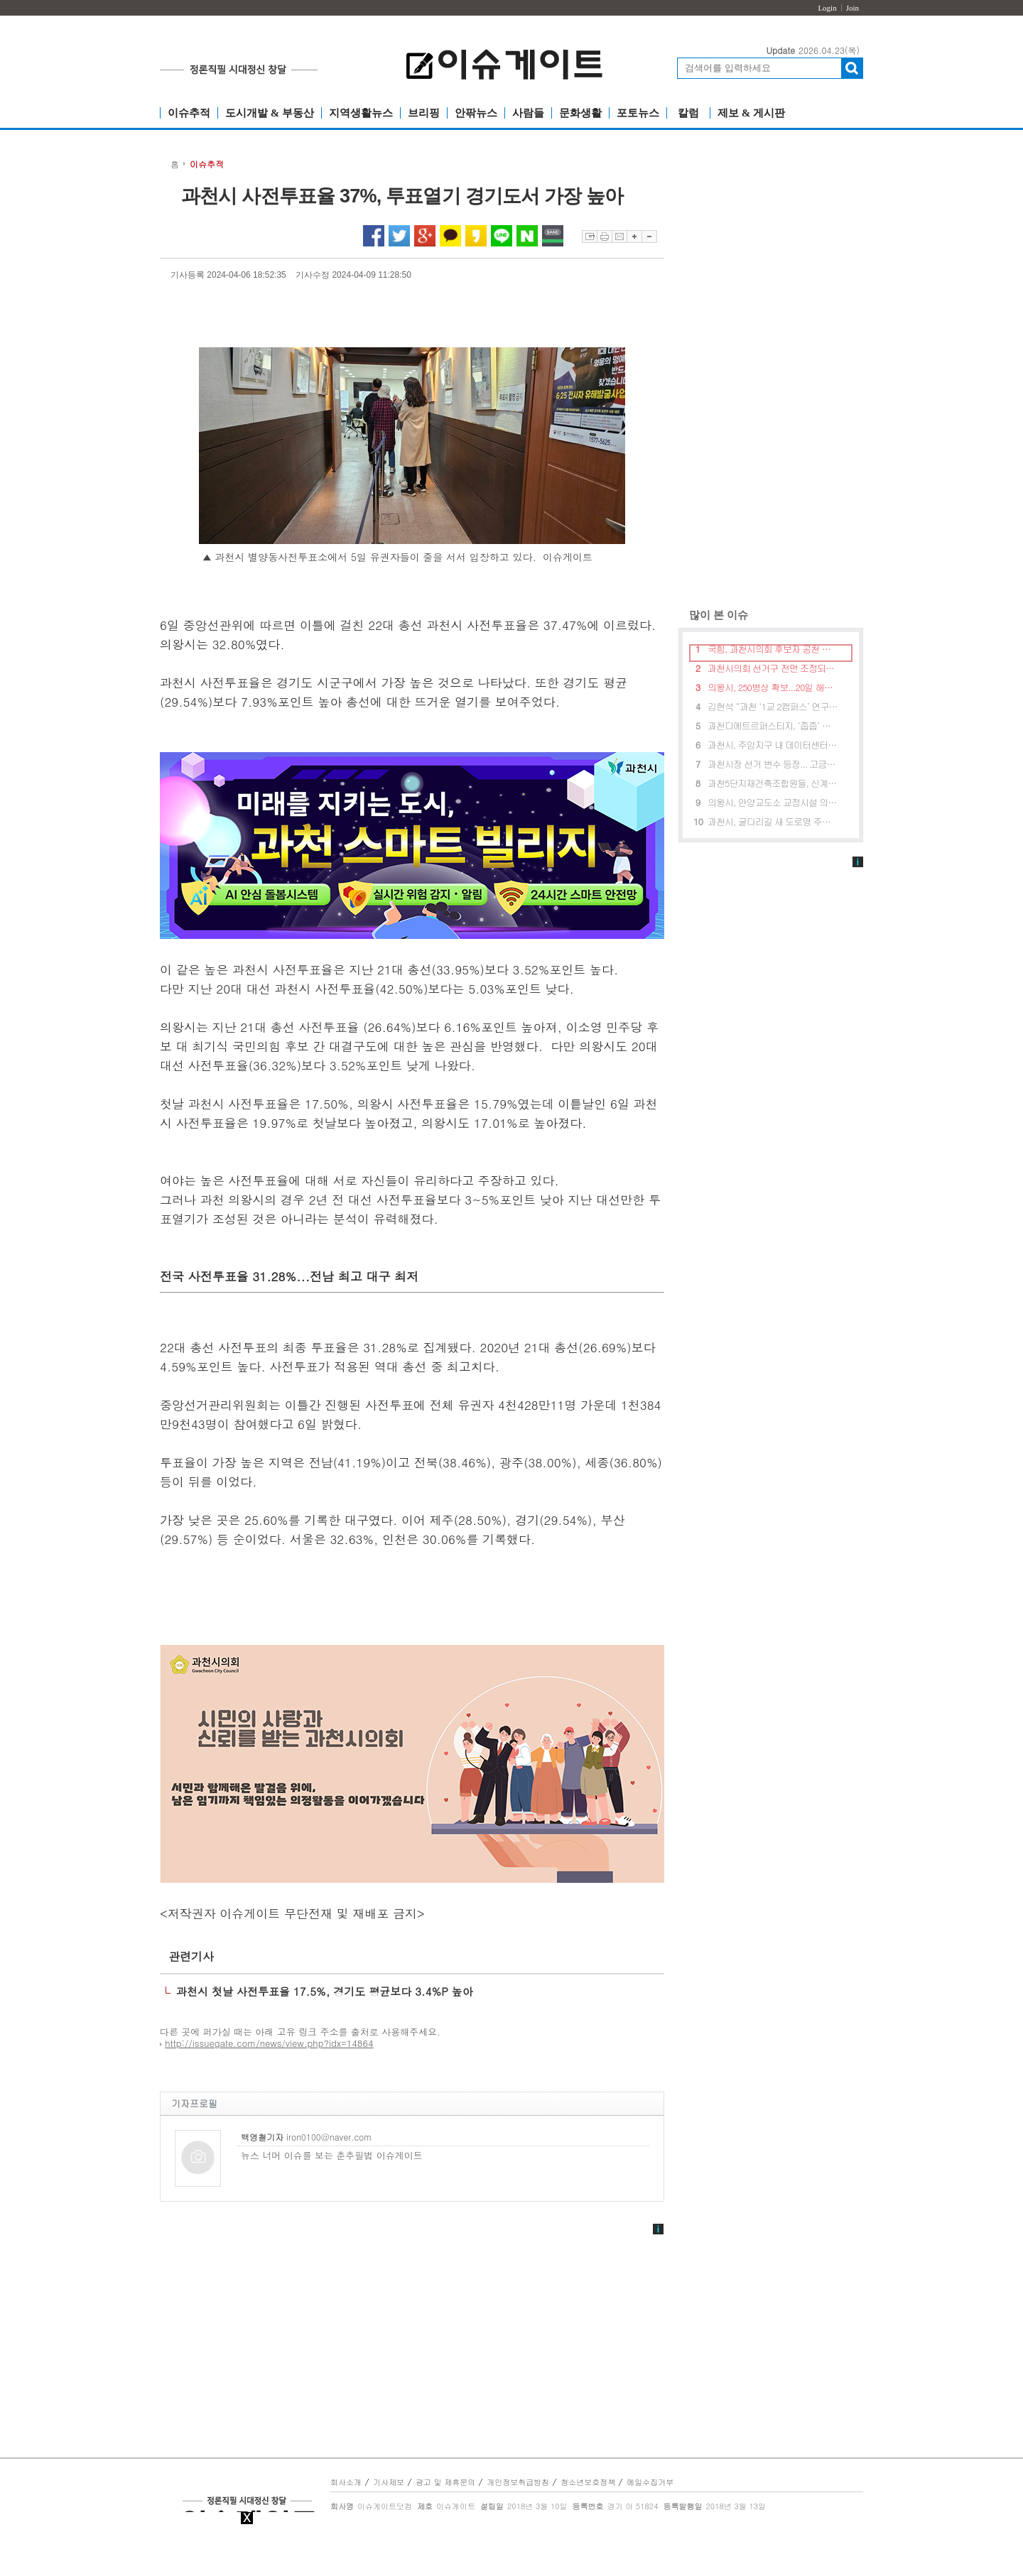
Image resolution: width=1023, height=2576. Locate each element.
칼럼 (688, 113)
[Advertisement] (770, 376)
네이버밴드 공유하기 (552, 235)
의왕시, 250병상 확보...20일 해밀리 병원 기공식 (773, 687)
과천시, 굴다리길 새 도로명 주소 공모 (773, 821)
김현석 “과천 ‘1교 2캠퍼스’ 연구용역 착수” (773, 706)
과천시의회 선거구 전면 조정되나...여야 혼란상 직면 (773, 668)
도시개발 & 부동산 (269, 113)
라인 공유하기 (501, 235)
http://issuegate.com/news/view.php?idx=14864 (269, 2043)
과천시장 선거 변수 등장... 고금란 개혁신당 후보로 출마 (773, 764)
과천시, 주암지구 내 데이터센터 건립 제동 (773, 745)
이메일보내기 (619, 236)
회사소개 (346, 2482)
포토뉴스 (638, 113)
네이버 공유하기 (527, 235)
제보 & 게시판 (751, 113)
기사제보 (388, 2482)
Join (852, 8)
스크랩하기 (589, 236)
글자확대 (634, 236)
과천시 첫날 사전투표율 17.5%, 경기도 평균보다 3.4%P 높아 (324, 1991)
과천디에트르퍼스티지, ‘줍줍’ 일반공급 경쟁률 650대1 (773, 725)
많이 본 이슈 (713, 615)
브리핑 (424, 113)
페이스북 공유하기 (373, 235)
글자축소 (649, 236)
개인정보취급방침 (518, 2482)
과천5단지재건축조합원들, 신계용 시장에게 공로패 (773, 783)
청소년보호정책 (588, 2482)
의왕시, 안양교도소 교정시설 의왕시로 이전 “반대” (773, 802)
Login (827, 8)
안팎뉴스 (476, 113)
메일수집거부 (650, 2482)
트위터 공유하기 (399, 235)
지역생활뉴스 (361, 113)
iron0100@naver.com (306, 2136)
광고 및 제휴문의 (445, 2482)
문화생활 (580, 113)
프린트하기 (604, 236)
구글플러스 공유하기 (424, 235)
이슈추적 (189, 113)
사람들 (528, 113)
